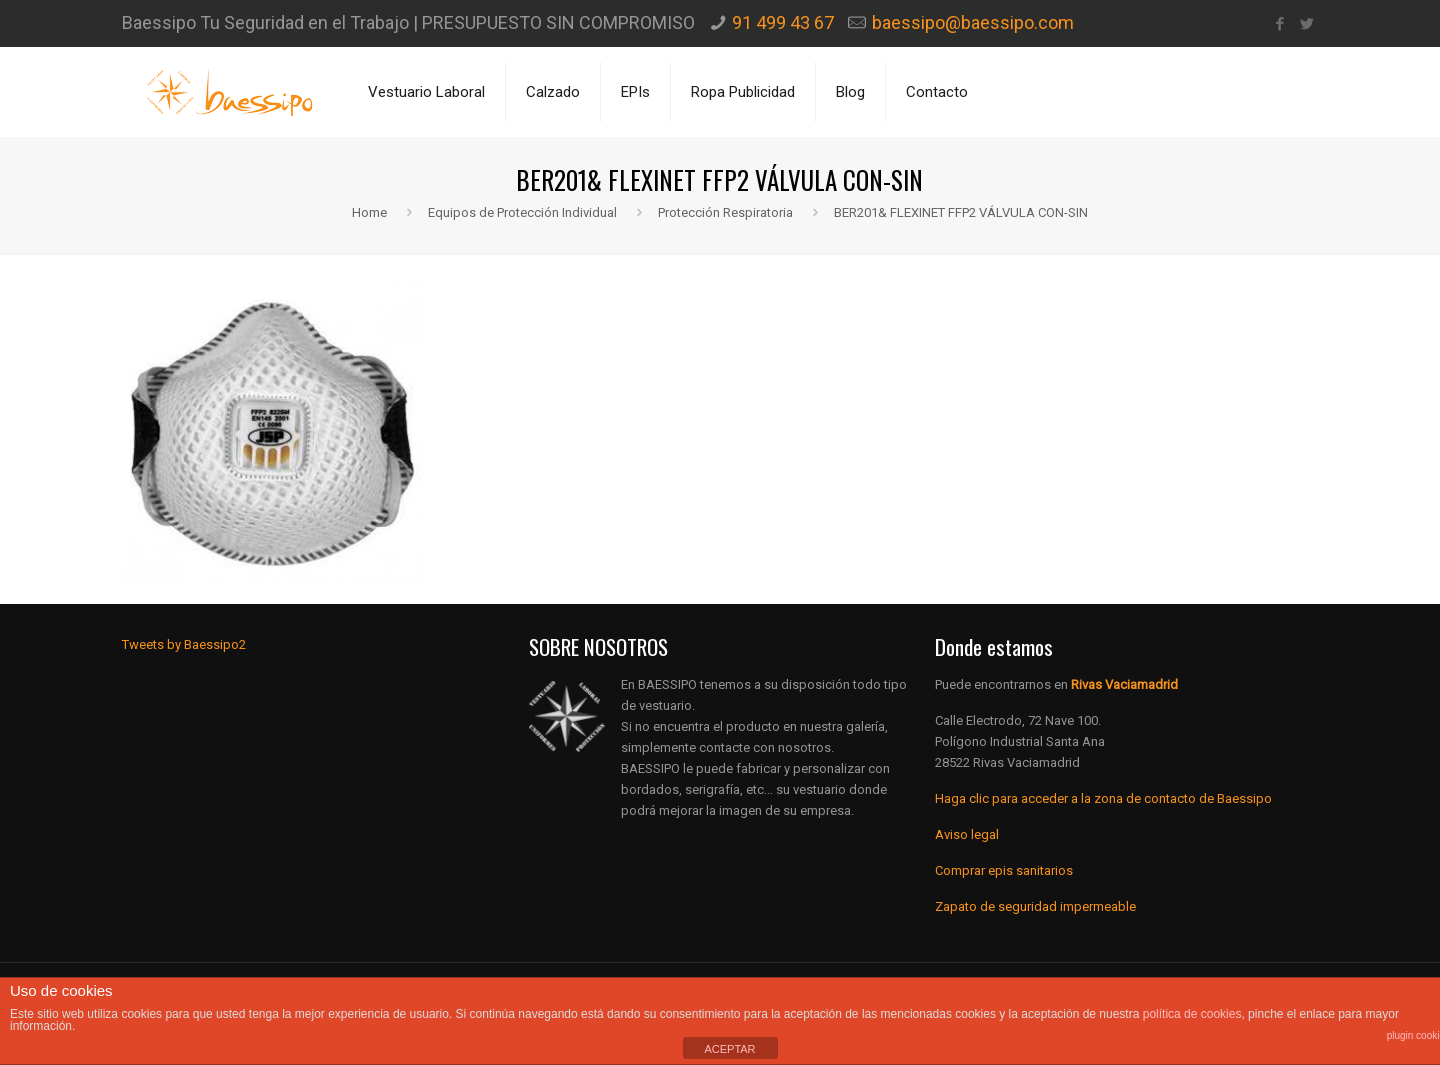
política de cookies (1192, 1014)
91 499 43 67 (783, 22)
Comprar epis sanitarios (1004, 870)
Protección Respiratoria (725, 212)
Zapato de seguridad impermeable (1035, 906)
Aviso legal (967, 834)
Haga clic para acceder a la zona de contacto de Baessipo (1103, 798)
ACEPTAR (729, 1049)
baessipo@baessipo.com (973, 22)
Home (369, 212)
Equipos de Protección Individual (522, 212)
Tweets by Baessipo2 (184, 644)
